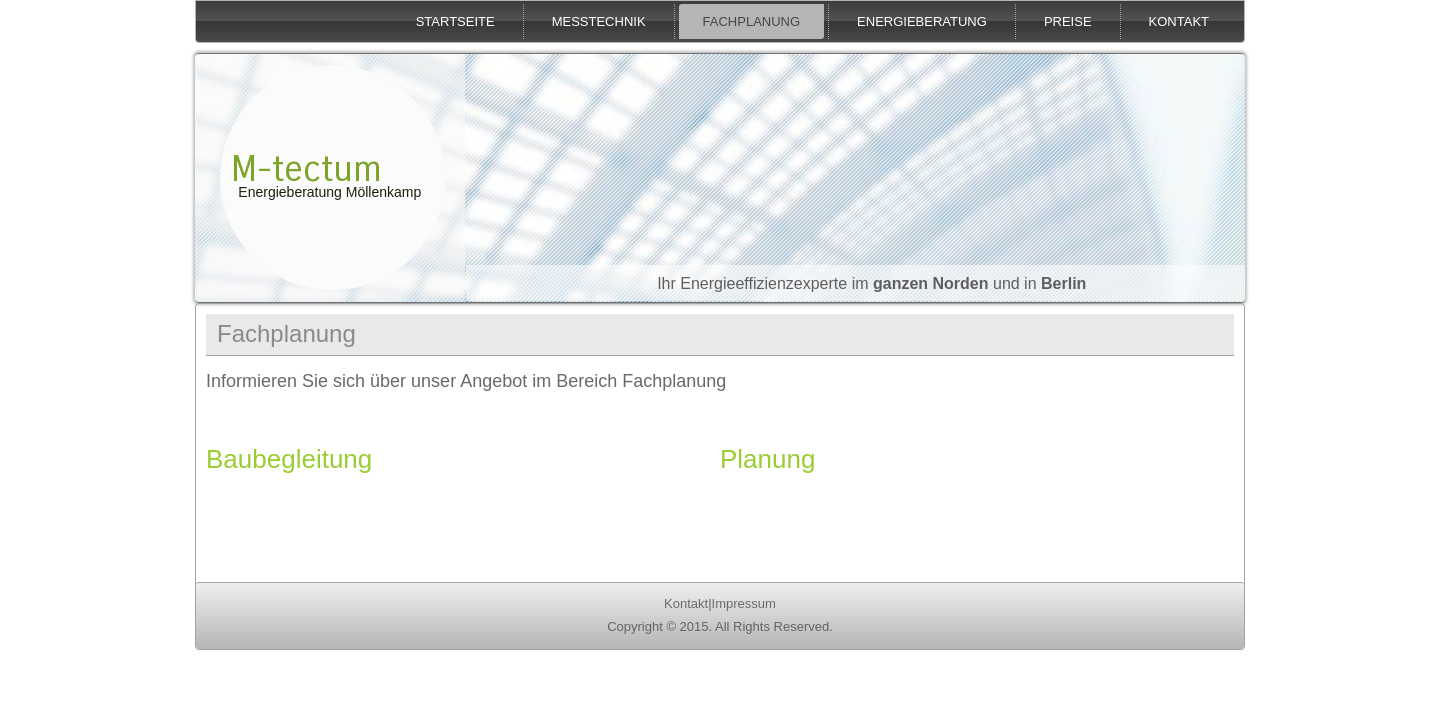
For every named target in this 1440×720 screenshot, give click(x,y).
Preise (1068, 21)
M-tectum (306, 169)
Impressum (744, 603)
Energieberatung (922, 21)
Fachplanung (752, 21)
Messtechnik (599, 21)
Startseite (455, 21)
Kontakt (1179, 21)
